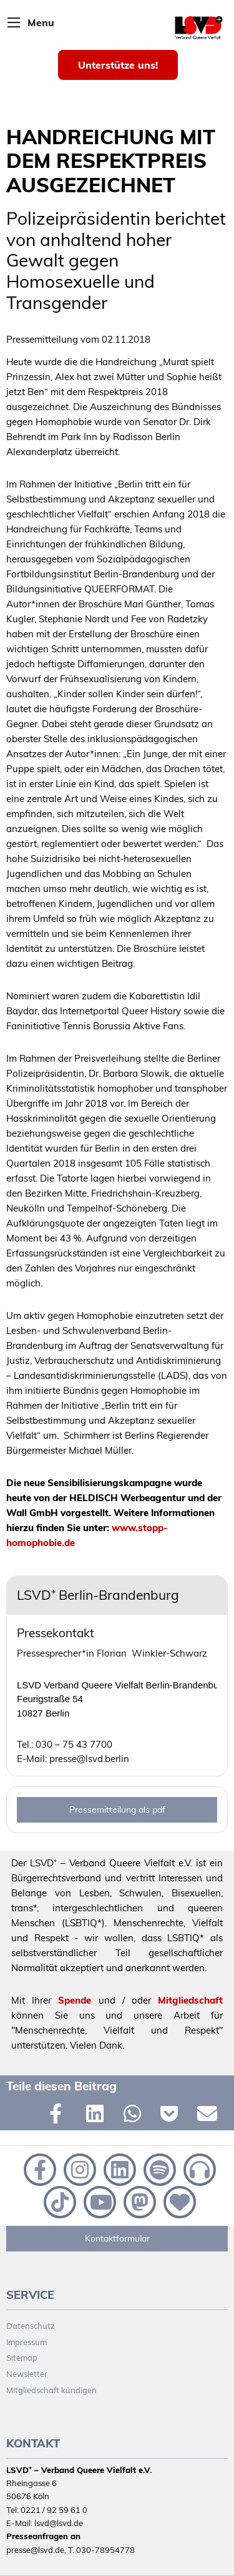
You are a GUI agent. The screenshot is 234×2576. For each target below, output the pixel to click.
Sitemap (21, 2358)
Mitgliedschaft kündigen (51, 2390)
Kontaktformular (117, 2238)
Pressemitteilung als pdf (117, 1809)
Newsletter (26, 2374)
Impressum (26, 2342)
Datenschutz (30, 2326)
